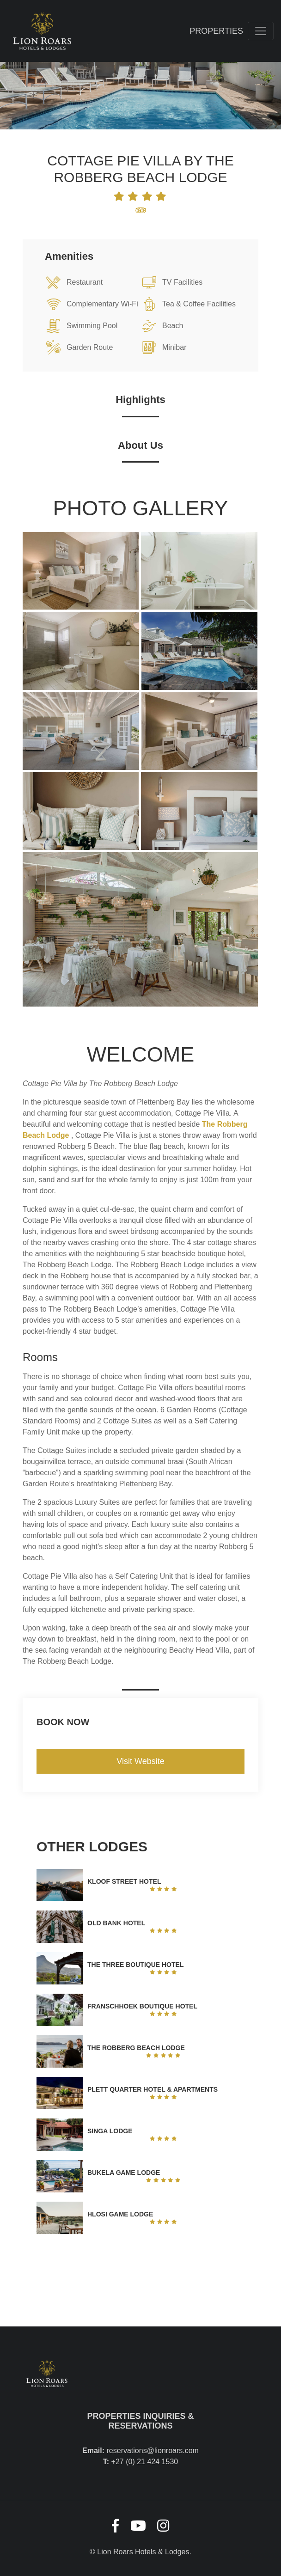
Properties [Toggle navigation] (216, 31)
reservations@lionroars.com (153, 2450)
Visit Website (140, 1761)
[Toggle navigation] (261, 31)
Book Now (63, 1722)
